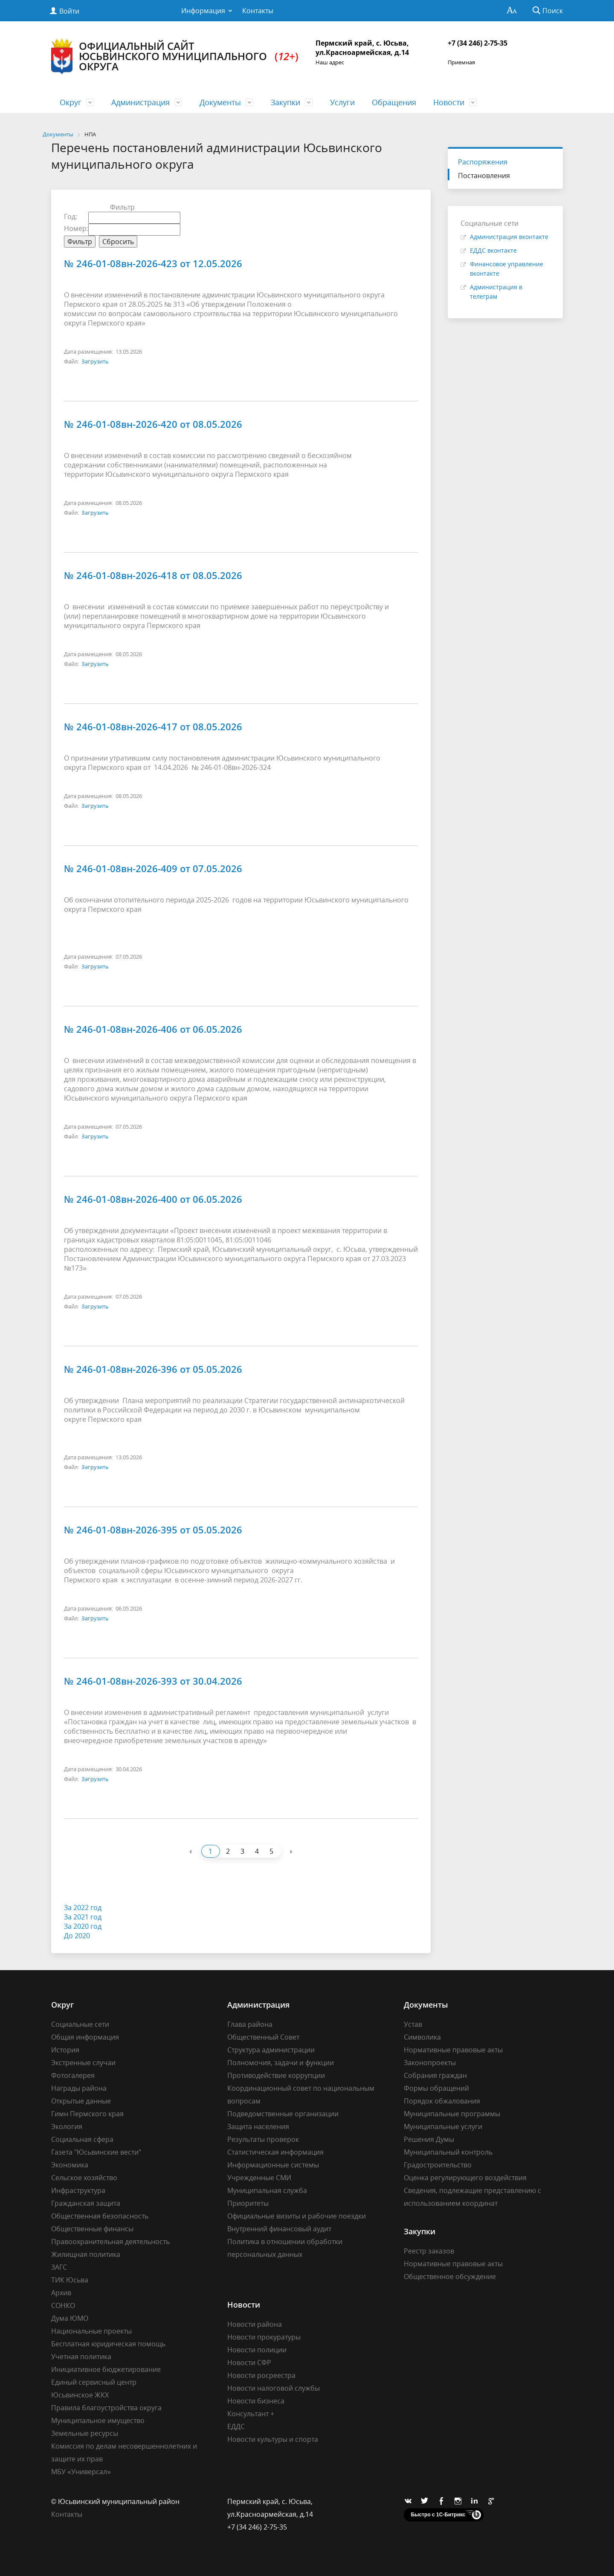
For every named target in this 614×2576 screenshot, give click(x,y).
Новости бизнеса (255, 2401)
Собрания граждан (435, 2075)
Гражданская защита (85, 2203)
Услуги (342, 102)
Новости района (254, 2324)
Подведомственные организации (283, 2113)
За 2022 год (82, 1907)
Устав (413, 2024)
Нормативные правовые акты (453, 2049)
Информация (203, 10)
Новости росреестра (261, 2375)
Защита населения (258, 2126)
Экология (66, 2126)
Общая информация (85, 2037)
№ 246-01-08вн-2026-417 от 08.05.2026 (153, 726)
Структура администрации (271, 2049)
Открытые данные (81, 2101)
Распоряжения (482, 162)
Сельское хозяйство (84, 2177)
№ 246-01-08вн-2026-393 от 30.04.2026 (153, 1680)
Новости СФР (249, 2362)
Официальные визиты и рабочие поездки (296, 2216)
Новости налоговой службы (273, 2388)
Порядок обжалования (442, 2101)
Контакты (257, 10)
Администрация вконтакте (509, 237)
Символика (422, 2037)
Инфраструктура (78, 2190)
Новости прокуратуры (264, 2337)
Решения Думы (429, 2139)
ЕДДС (236, 2426)
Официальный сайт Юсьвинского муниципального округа (174, 56)
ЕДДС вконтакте (493, 250)
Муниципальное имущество (98, 2420)
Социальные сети (80, 2024)
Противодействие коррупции (276, 2075)
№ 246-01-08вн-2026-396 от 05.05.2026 (153, 1369)
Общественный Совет (263, 2037)
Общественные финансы (92, 2228)
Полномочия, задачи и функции (280, 2062)
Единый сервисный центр (93, 2382)
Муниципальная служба (267, 2190)
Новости (448, 102)
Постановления (484, 175)
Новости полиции (257, 2349)
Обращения (394, 102)
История (65, 2049)
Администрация (140, 102)
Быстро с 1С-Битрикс (438, 2515)
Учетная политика (81, 2356)
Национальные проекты (91, 2331)
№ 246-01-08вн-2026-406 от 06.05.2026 (153, 1029)
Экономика (69, 2165)
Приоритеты (248, 2203)
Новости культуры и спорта (272, 2439)
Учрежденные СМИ (259, 2177)
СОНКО (63, 2305)
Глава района (249, 2024)
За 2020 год (82, 1926)
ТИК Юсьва (69, 2280)
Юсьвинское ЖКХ (80, 2395)
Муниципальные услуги (443, 2126)
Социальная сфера (82, 2139)
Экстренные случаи (83, 2062)
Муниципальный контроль (448, 2152)
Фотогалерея (73, 2075)
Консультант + (250, 2413)
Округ (70, 102)
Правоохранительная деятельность (110, 2241)
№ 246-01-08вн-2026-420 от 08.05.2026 (153, 424)
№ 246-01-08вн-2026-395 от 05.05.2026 (153, 1529)
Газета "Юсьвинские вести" (96, 2152)
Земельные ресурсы (84, 2433)
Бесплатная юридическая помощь (108, 2343)
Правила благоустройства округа (106, 2407)
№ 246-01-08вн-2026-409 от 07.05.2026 (153, 868)
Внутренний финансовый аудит (279, 2228)
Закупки (285, 102)
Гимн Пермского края (87, 2113)
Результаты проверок (263, 2139)
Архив (61, 2292)
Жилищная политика (85, 2254)
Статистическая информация (275, 2152)
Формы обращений (436, 2088)
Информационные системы (273, 2165)
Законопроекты (430, 2062)
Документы (220, 102)
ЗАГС (59, 2267)
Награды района (79, 2088)
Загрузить (95, 361)
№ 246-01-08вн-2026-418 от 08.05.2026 (153, 575)
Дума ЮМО (69, 2318)
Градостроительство (438, 2165)
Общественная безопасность (99, 2216)
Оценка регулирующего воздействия (465, 2177)
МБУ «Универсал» (81, 2471)
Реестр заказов (429, 2251)
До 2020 (77, 1935)
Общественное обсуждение (450, 2276)
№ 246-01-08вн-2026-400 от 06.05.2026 (153, 1199)
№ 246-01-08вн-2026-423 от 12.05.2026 (153, 263)
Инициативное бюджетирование (106, 2369)
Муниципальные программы (452, 2113)
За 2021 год (82, 1917)
